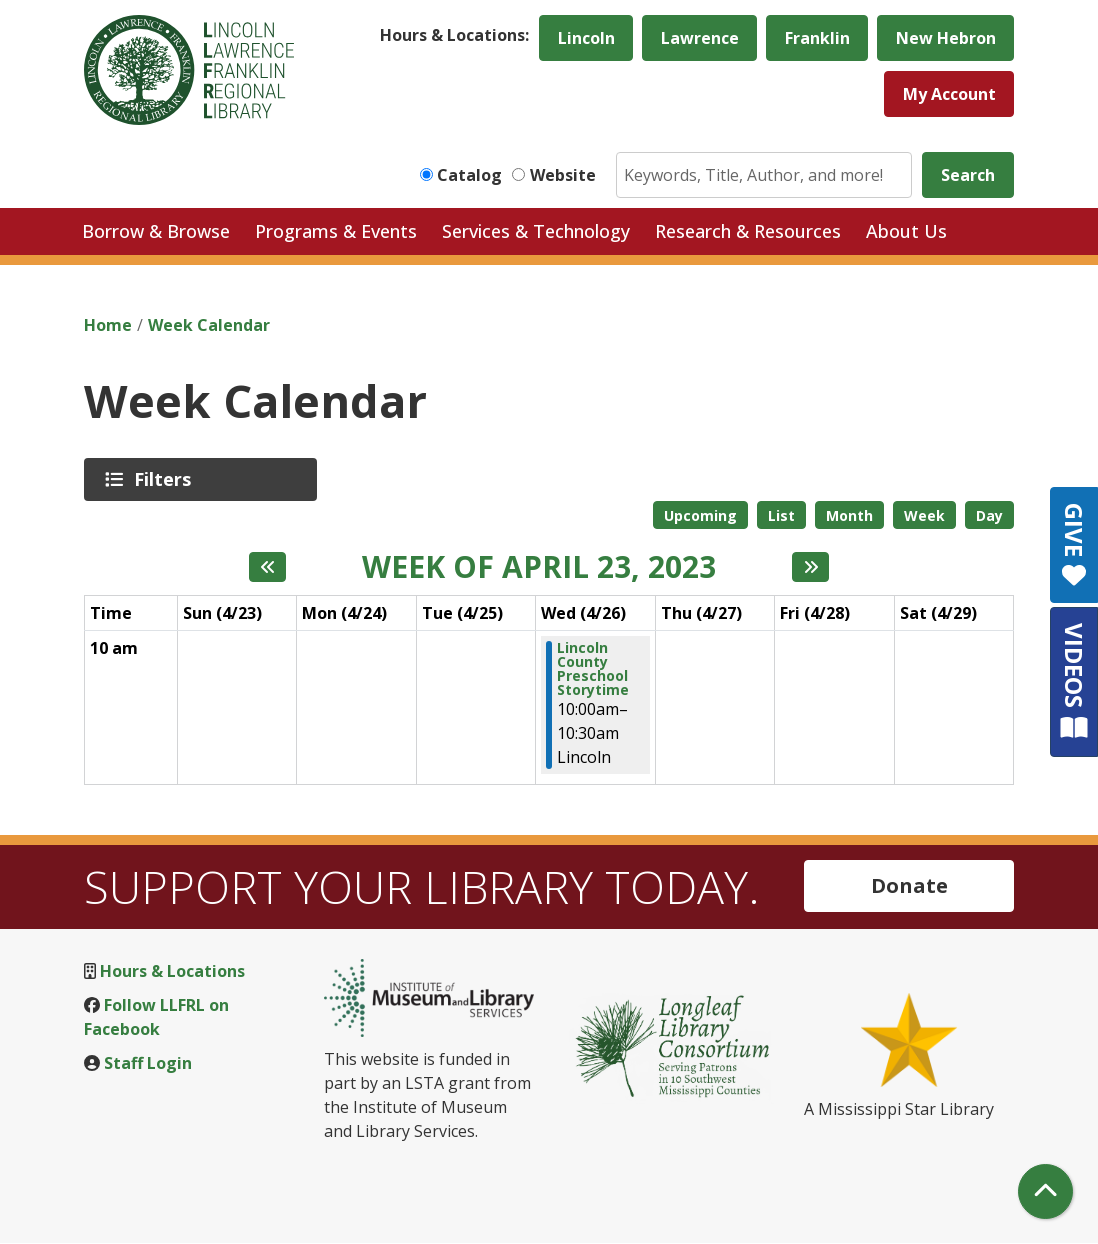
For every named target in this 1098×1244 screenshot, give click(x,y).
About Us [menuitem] (906, 231)
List (781, 515)
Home (108, 325)
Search (968, 175)
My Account (949, 94)
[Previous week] (267, 567)
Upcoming (700, 515)
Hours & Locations (172, 971)
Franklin (817, 38)
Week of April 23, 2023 (539, 567)
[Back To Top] (1045, 1191)
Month (849, 515)
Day (989, 515)
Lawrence (700, 38)
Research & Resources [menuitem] (748, 231)
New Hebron (946, 38)
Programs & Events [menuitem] (336, 231)
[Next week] (810, 567)
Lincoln (586, 38)
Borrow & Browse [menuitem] (156, 231)
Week (924, 515)
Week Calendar (209, 325)
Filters (166, 479)
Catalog (469, 175)
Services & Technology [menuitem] (536, 231)
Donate (909, 885)
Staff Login (148, 1063)
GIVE (1074, 545)
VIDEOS (1074, 681)
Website (563, 175)
